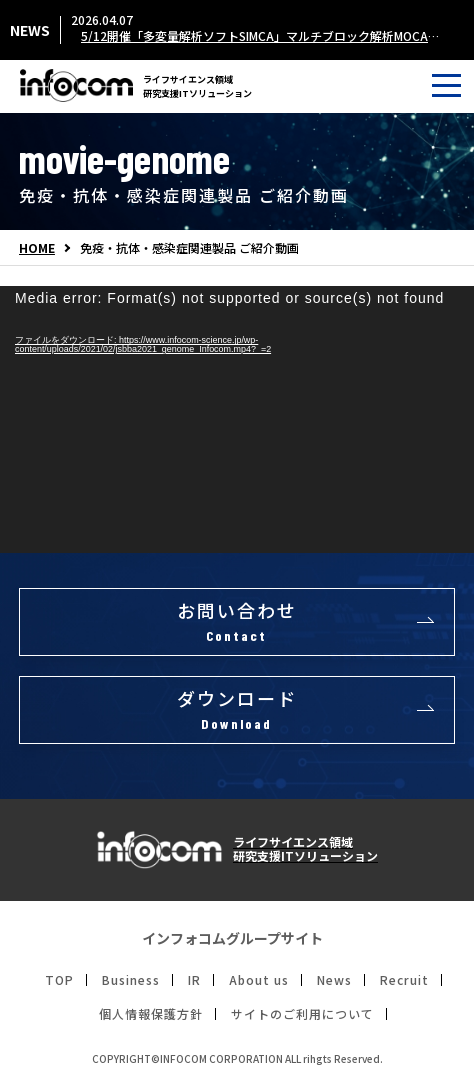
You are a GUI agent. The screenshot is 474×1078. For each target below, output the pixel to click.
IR (194, 980)
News (334, 980)
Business (131, 980)
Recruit (404, 980)
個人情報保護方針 (151, 1014)
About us (259, 980)
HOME (37, 248)
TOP (59, 980)
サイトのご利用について (302, 1014)
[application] (237, 419)
